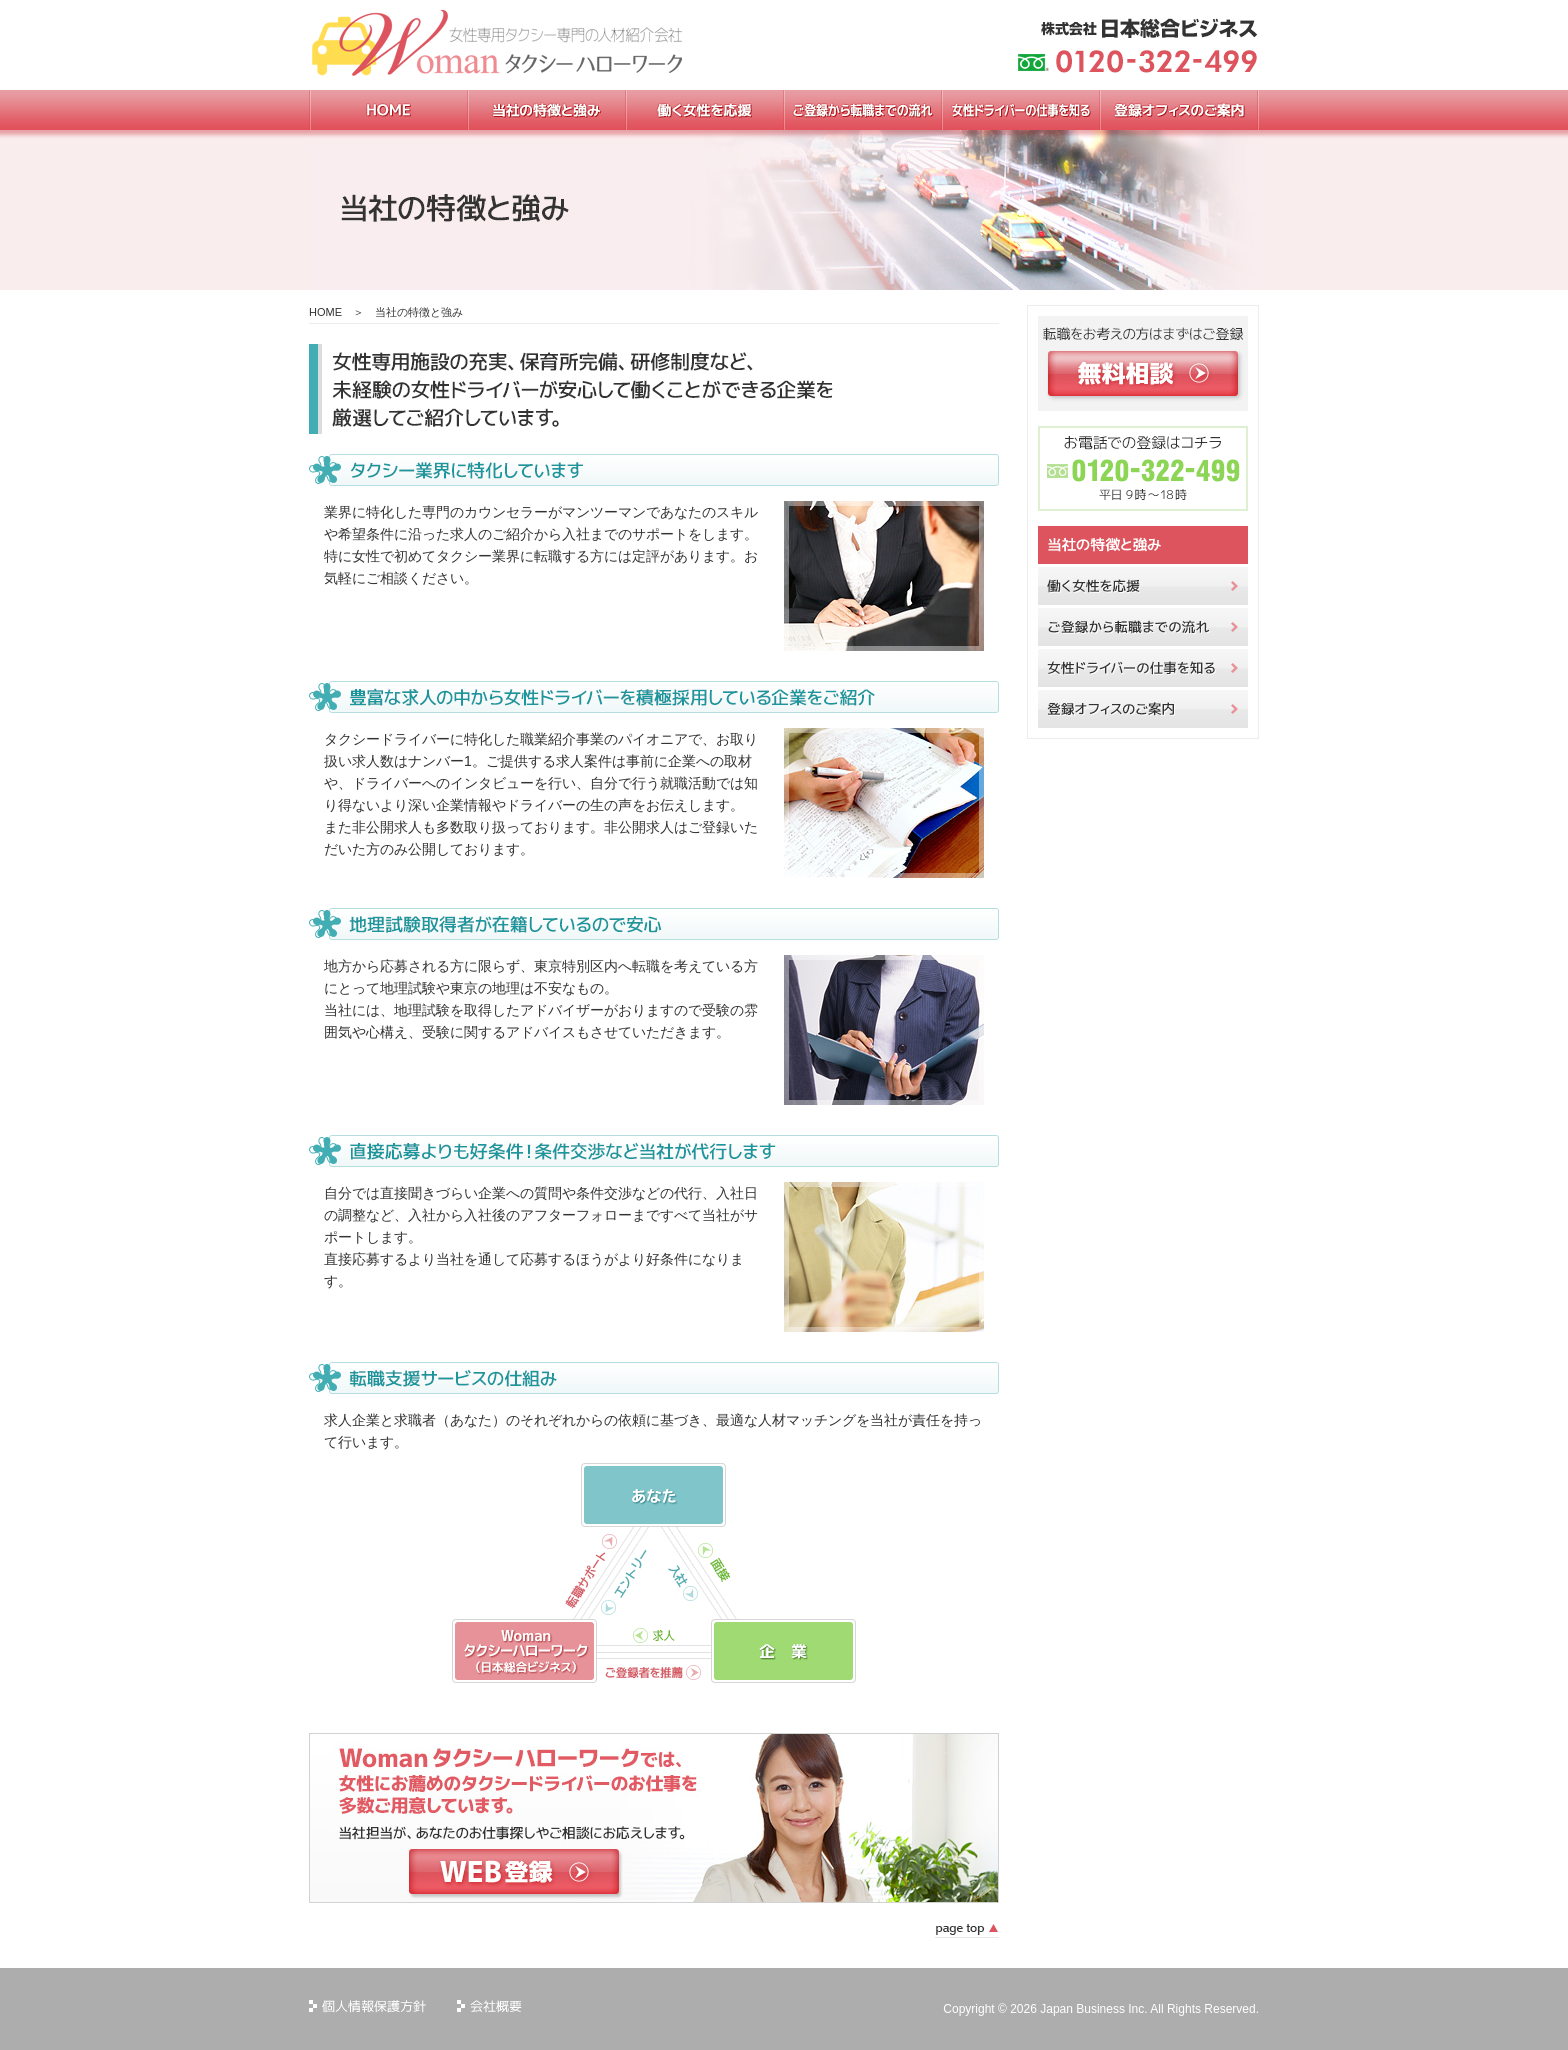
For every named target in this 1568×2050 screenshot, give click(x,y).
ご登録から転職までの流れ (1143, 627)
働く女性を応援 (1143, 586)
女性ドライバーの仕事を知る (1143, 668)
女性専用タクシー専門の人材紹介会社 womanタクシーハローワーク (504, 45)
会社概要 (490, 2007)
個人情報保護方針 (368, 2007)
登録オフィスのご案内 (1143, 709)
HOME (325, 312)
